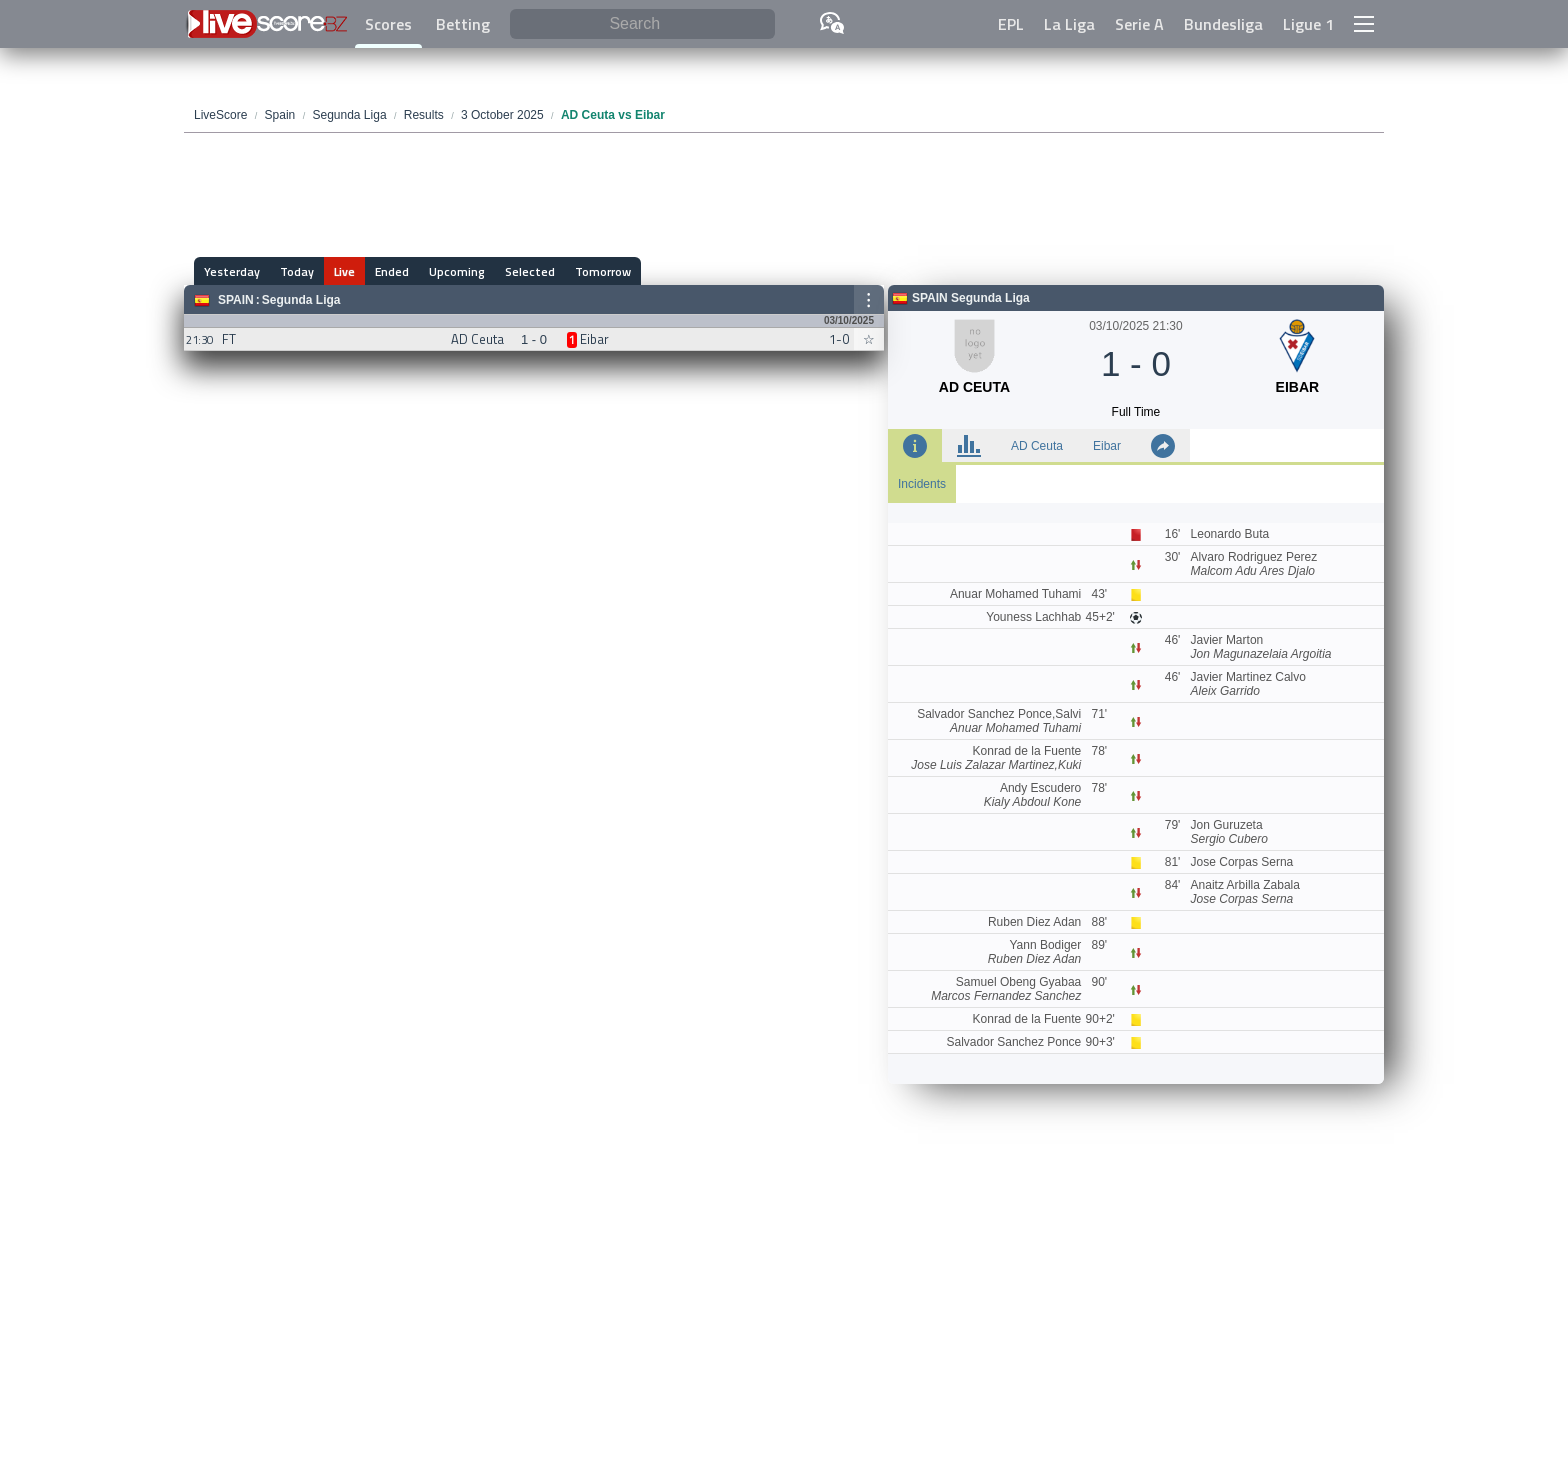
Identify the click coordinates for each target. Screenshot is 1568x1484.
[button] (1364, 24)
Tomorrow (603, 271)
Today (297, 271)
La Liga (1069, 24)
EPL (1011, 24)
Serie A (1139, 24)
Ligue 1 (1308, 24)
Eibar (1107, 446)
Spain (236, 300)
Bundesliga (1223, 24)
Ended (392, 271)
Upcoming (457, 271)
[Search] (642, 24)
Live (344, 271)
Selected (530, 271)
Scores (388, 24)
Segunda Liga (301, 300)
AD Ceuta (1037, 446)
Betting (463, 24)
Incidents (922, 484)
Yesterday (232, 271)
